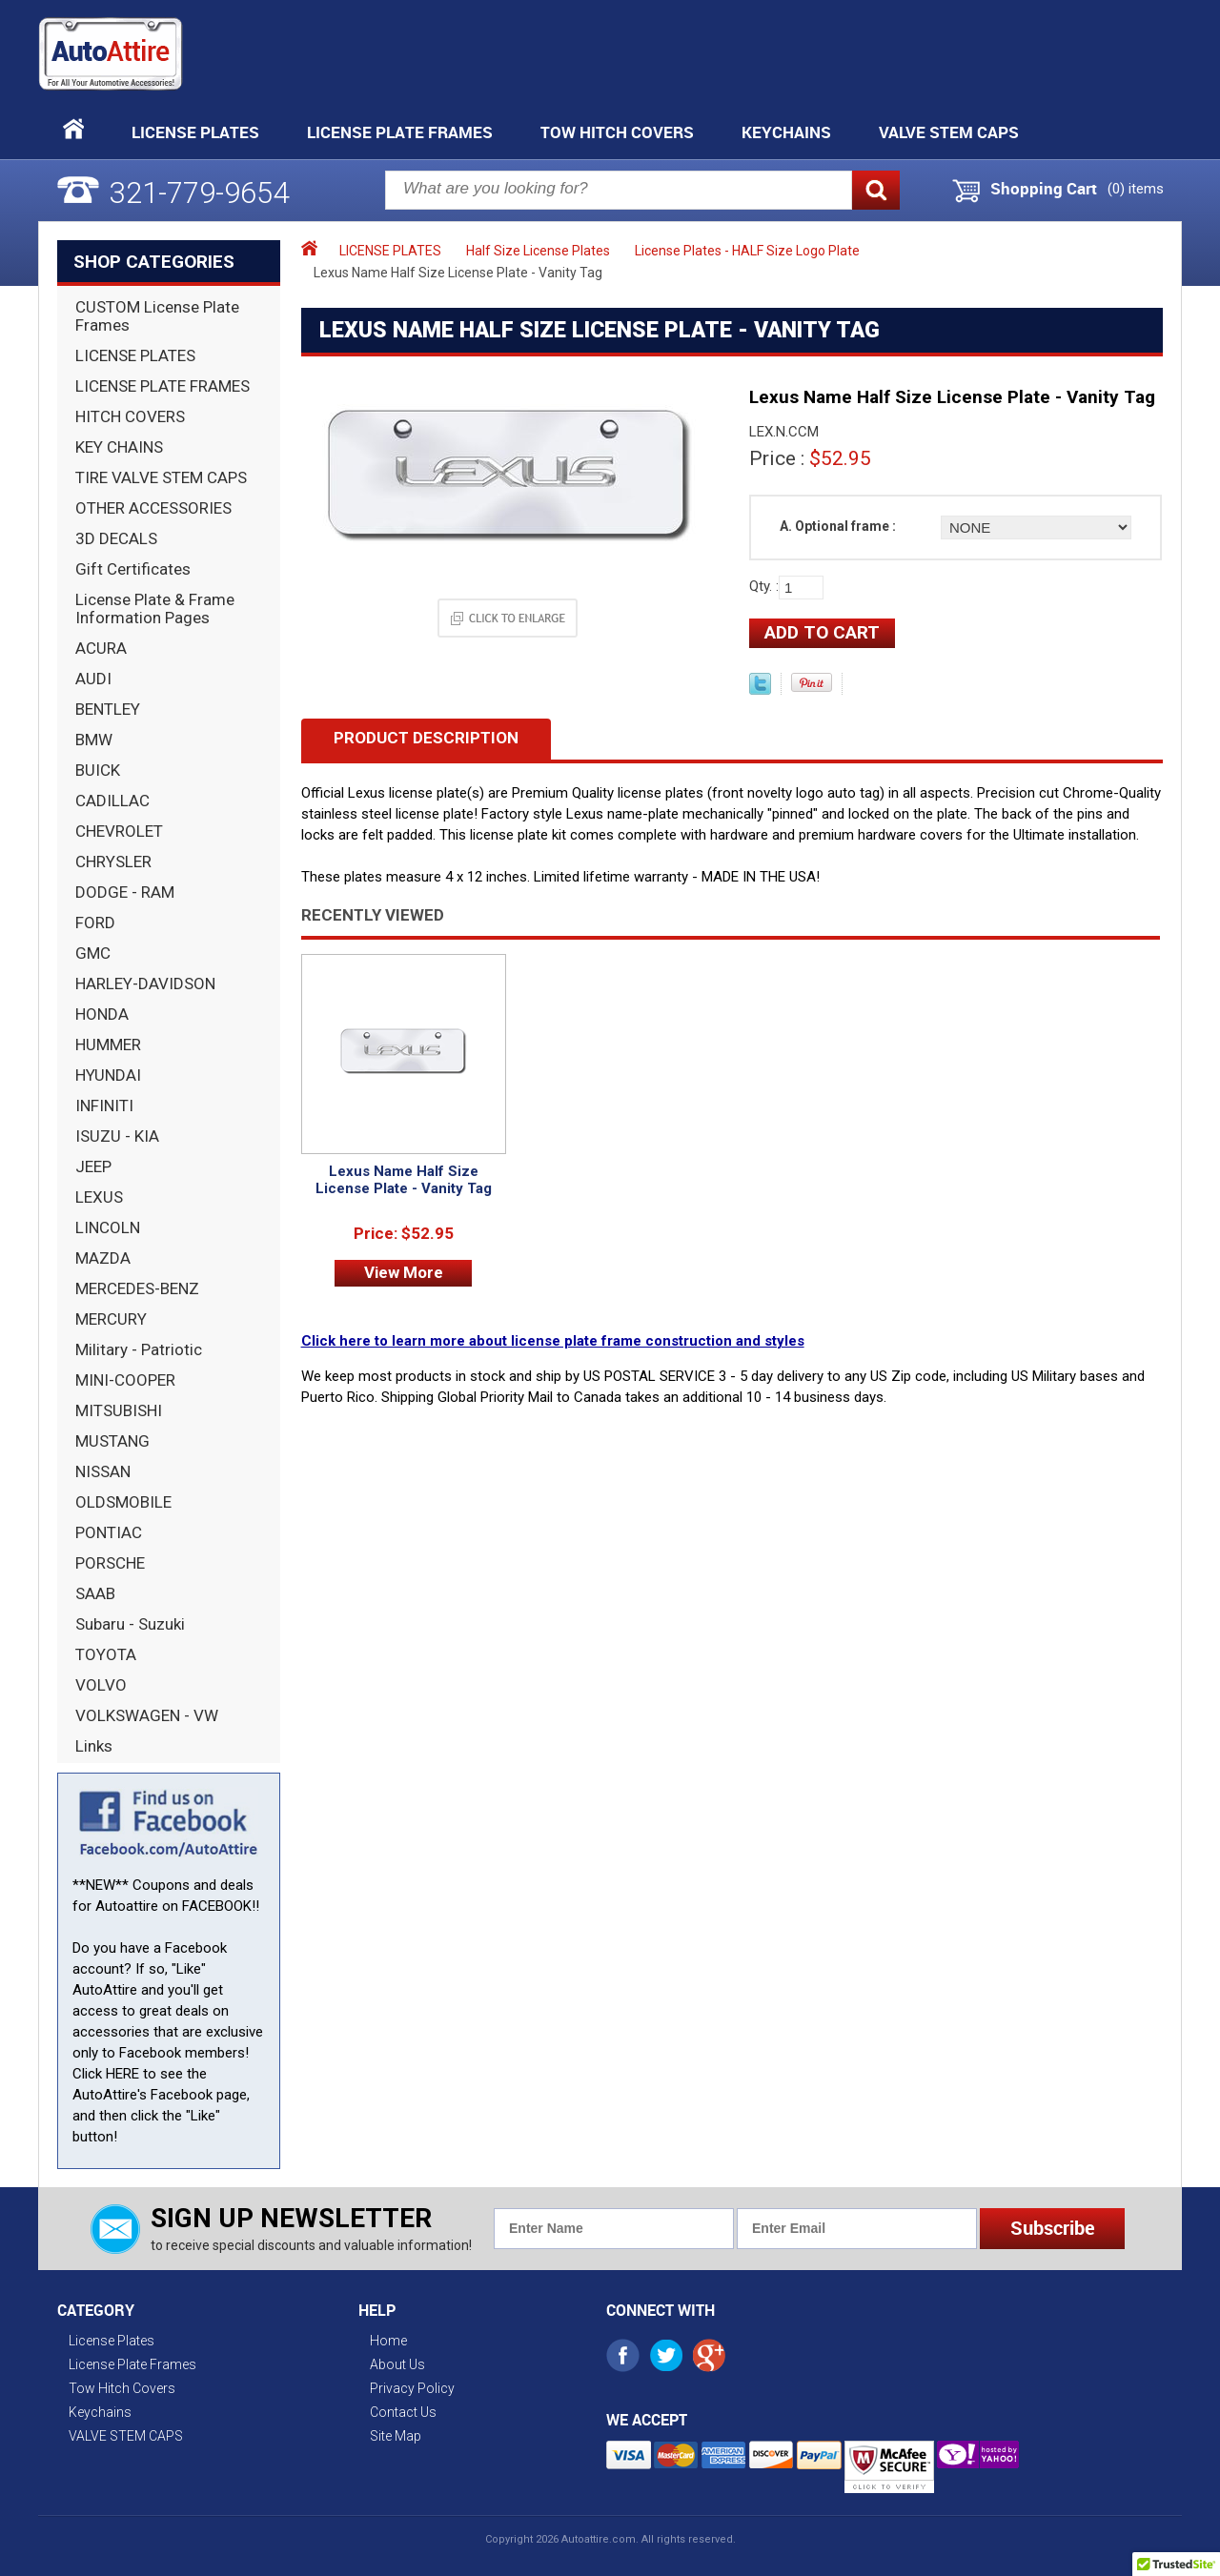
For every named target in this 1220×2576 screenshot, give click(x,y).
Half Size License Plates (538, 250)
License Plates (195, 132)
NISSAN (103, 1471)
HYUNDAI (108, 1075)
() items (1136, 188)
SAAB (95, 1593)
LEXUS (99, 1197)
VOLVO (101, 1684)
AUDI (93, 678)
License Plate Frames (400, 132)
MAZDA (103, 1258)
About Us (397, 2364)
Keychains (786, 132)
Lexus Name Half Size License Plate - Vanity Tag (403, 1180)
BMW (93, 739)
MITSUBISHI (118, 1410)
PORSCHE (110, 1562)
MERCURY (111, 1319)
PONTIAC (108, 1532)
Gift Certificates (133, 568)
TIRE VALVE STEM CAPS (161, 477)
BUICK (97, 770)
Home (388, 2340)
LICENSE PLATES (135, 355)
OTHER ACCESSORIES (153, 507)
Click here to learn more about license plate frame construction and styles (552, 1340)
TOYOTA (105, 1654)
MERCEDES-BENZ (137, 1288)
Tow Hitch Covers (617, 132)
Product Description (426, 737)
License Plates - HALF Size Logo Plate (747, 250)
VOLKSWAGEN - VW (146, 1715)
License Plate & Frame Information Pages (154, 608)
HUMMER (108, 1044)
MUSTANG (112, 1440)
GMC (93, 953)
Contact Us (403, 2412)
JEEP (93, 1166)
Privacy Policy (412, 2388)
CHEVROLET (119, 831)
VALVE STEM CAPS (949, 132)
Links (93, 1745)
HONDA (102, 1014)
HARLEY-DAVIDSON (145, 983)
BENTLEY (107, 709)
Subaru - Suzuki (130, 1623)
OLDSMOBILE (123, 1501)
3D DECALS (116, 538)
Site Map (395, 2436)
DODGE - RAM (124, 892)
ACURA (101, 648)
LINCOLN (107, 1227)
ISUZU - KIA (117, 1136)
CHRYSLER (113, 861)
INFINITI (104, 1105)
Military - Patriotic (138, 1349)
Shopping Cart (1043, 188)
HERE (122, 2073)
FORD (95, 922)
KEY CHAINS (119, 446)
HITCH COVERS (130, 416)
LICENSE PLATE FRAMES (162, 386)
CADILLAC (112, 800)
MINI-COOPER (125, 1379)
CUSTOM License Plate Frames (157, 316)
